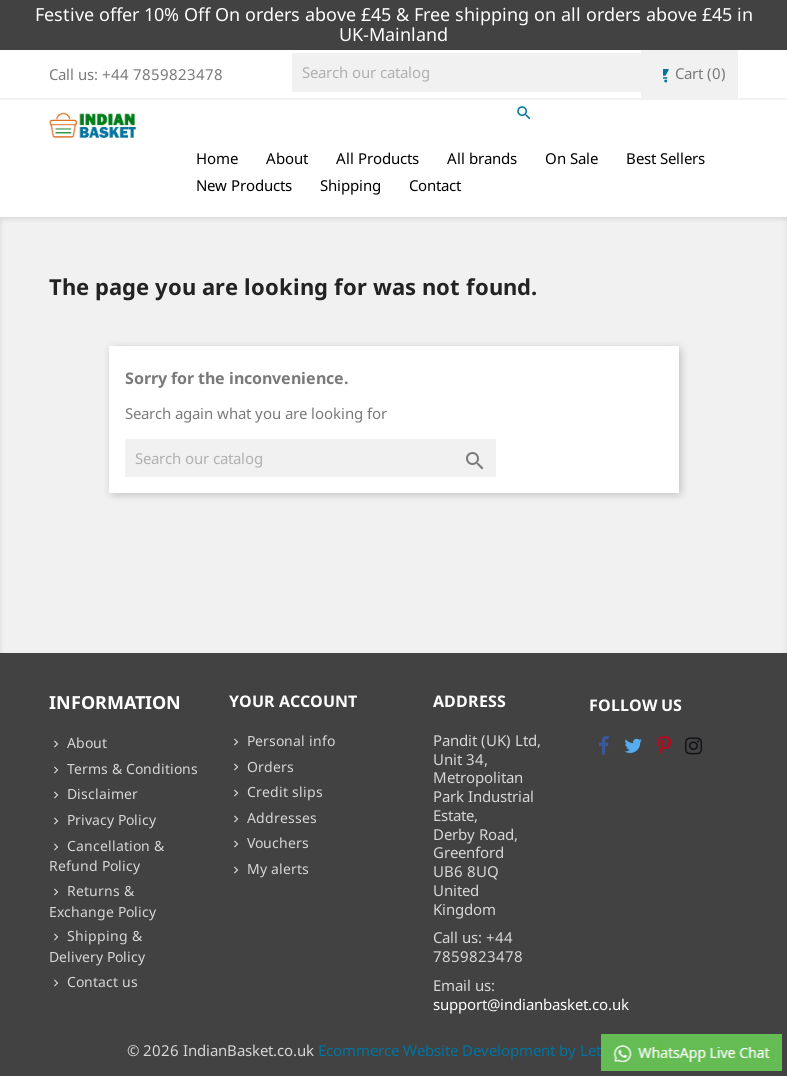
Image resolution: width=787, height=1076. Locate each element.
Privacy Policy (109, 819)
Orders (268, 766)
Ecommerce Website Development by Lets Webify (489, 1050)
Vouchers (276, 842)
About (287, 158)
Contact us (100, 981)
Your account (293, 701)
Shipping (350, 185)
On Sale (571, 158)
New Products (244, 185)
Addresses (280, 817)
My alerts (276, 868)
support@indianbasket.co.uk (531, 1004)
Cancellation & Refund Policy (106, 856)
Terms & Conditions (130, 768)
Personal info (289, 740)
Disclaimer (100, 793)
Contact (435, 185)
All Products (377, 158)
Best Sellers (665, 158)
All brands (482, 158)
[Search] (477, 72)
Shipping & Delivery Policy (97, 946)
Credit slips (283, 791)
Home (217, 158)
